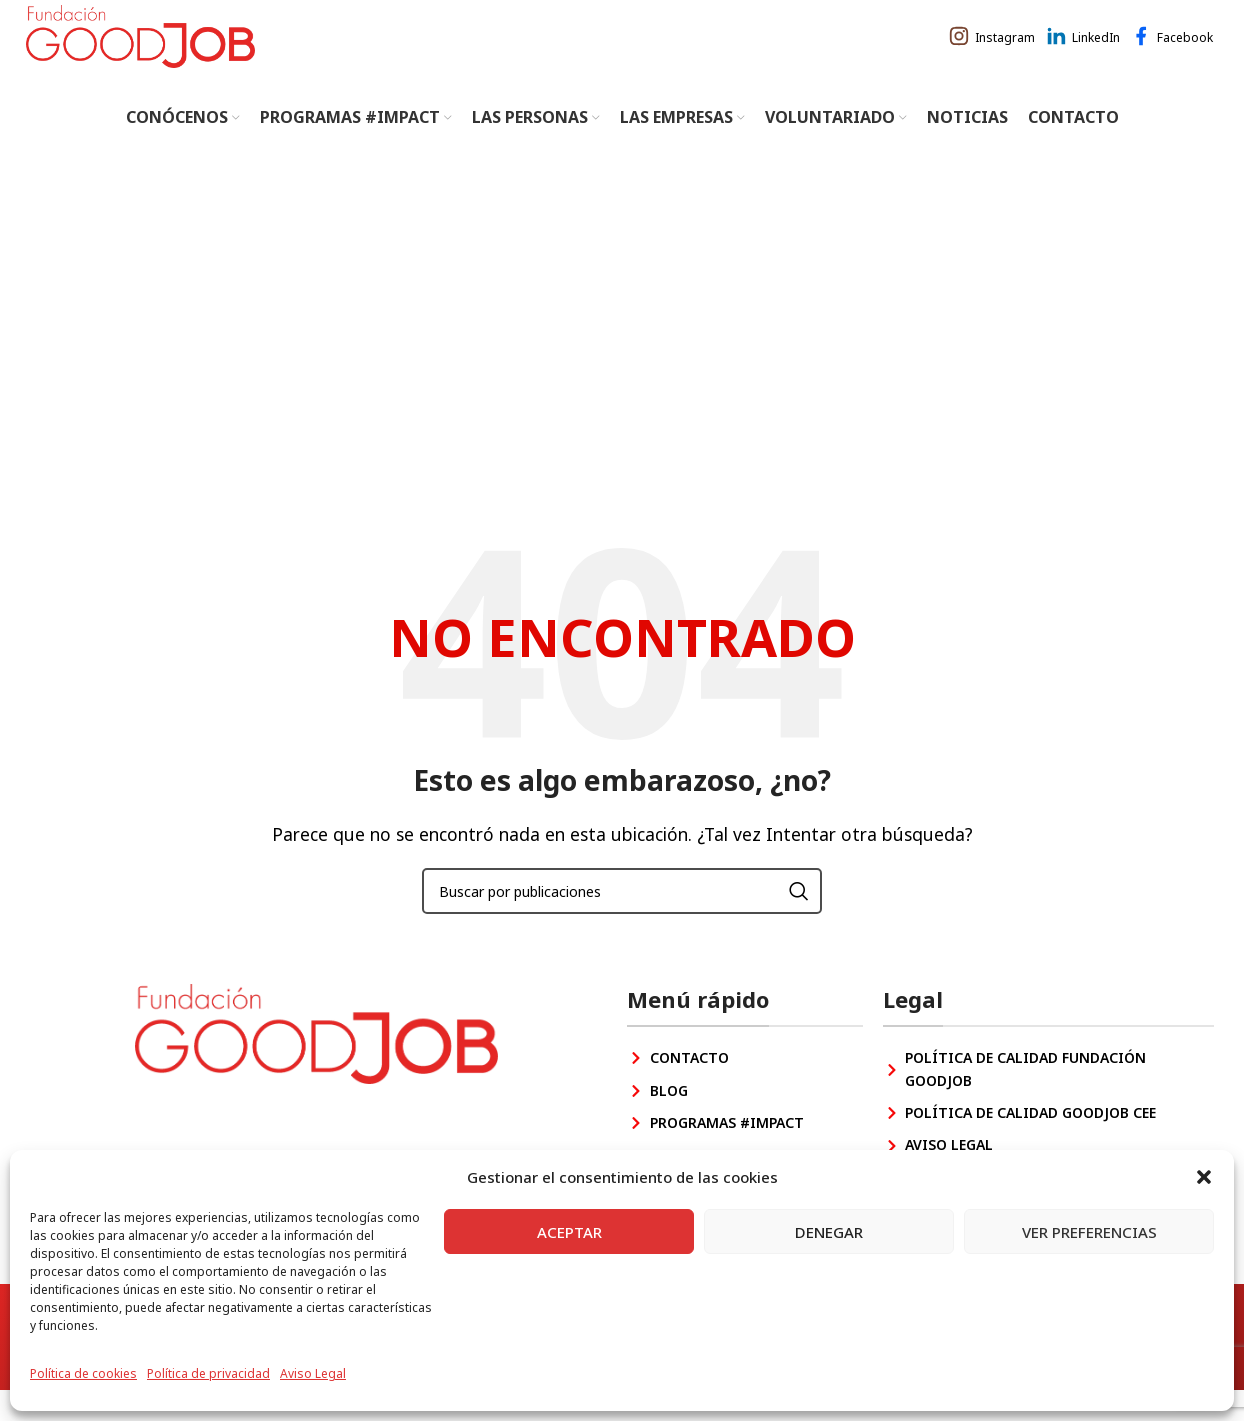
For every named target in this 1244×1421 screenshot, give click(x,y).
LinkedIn (1096, 52)
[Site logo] (151, 50)
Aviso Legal (313, 1373)
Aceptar (569, 1232)
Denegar (829, 1232)
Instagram (1005, 52)
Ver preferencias (1089, 1232)
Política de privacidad (208, 1373)
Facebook (1185, 52)
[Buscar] (622, 922)
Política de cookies (83, 1373)
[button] (1204, 1177)
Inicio (576, 410)
